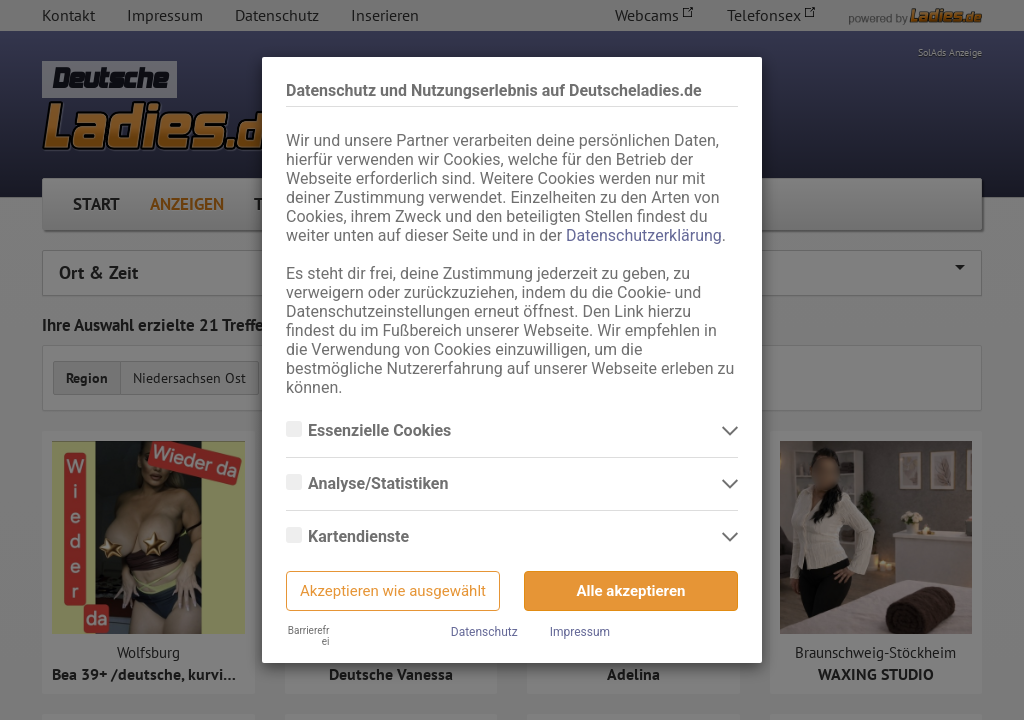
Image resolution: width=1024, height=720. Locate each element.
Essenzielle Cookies (381, 431)
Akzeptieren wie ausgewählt (393, 591)
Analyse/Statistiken (380, 484)
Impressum (580, 632)
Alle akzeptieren (631, 591)
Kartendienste (360, 537)
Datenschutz (484, 632)
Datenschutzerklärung (644, 235)
